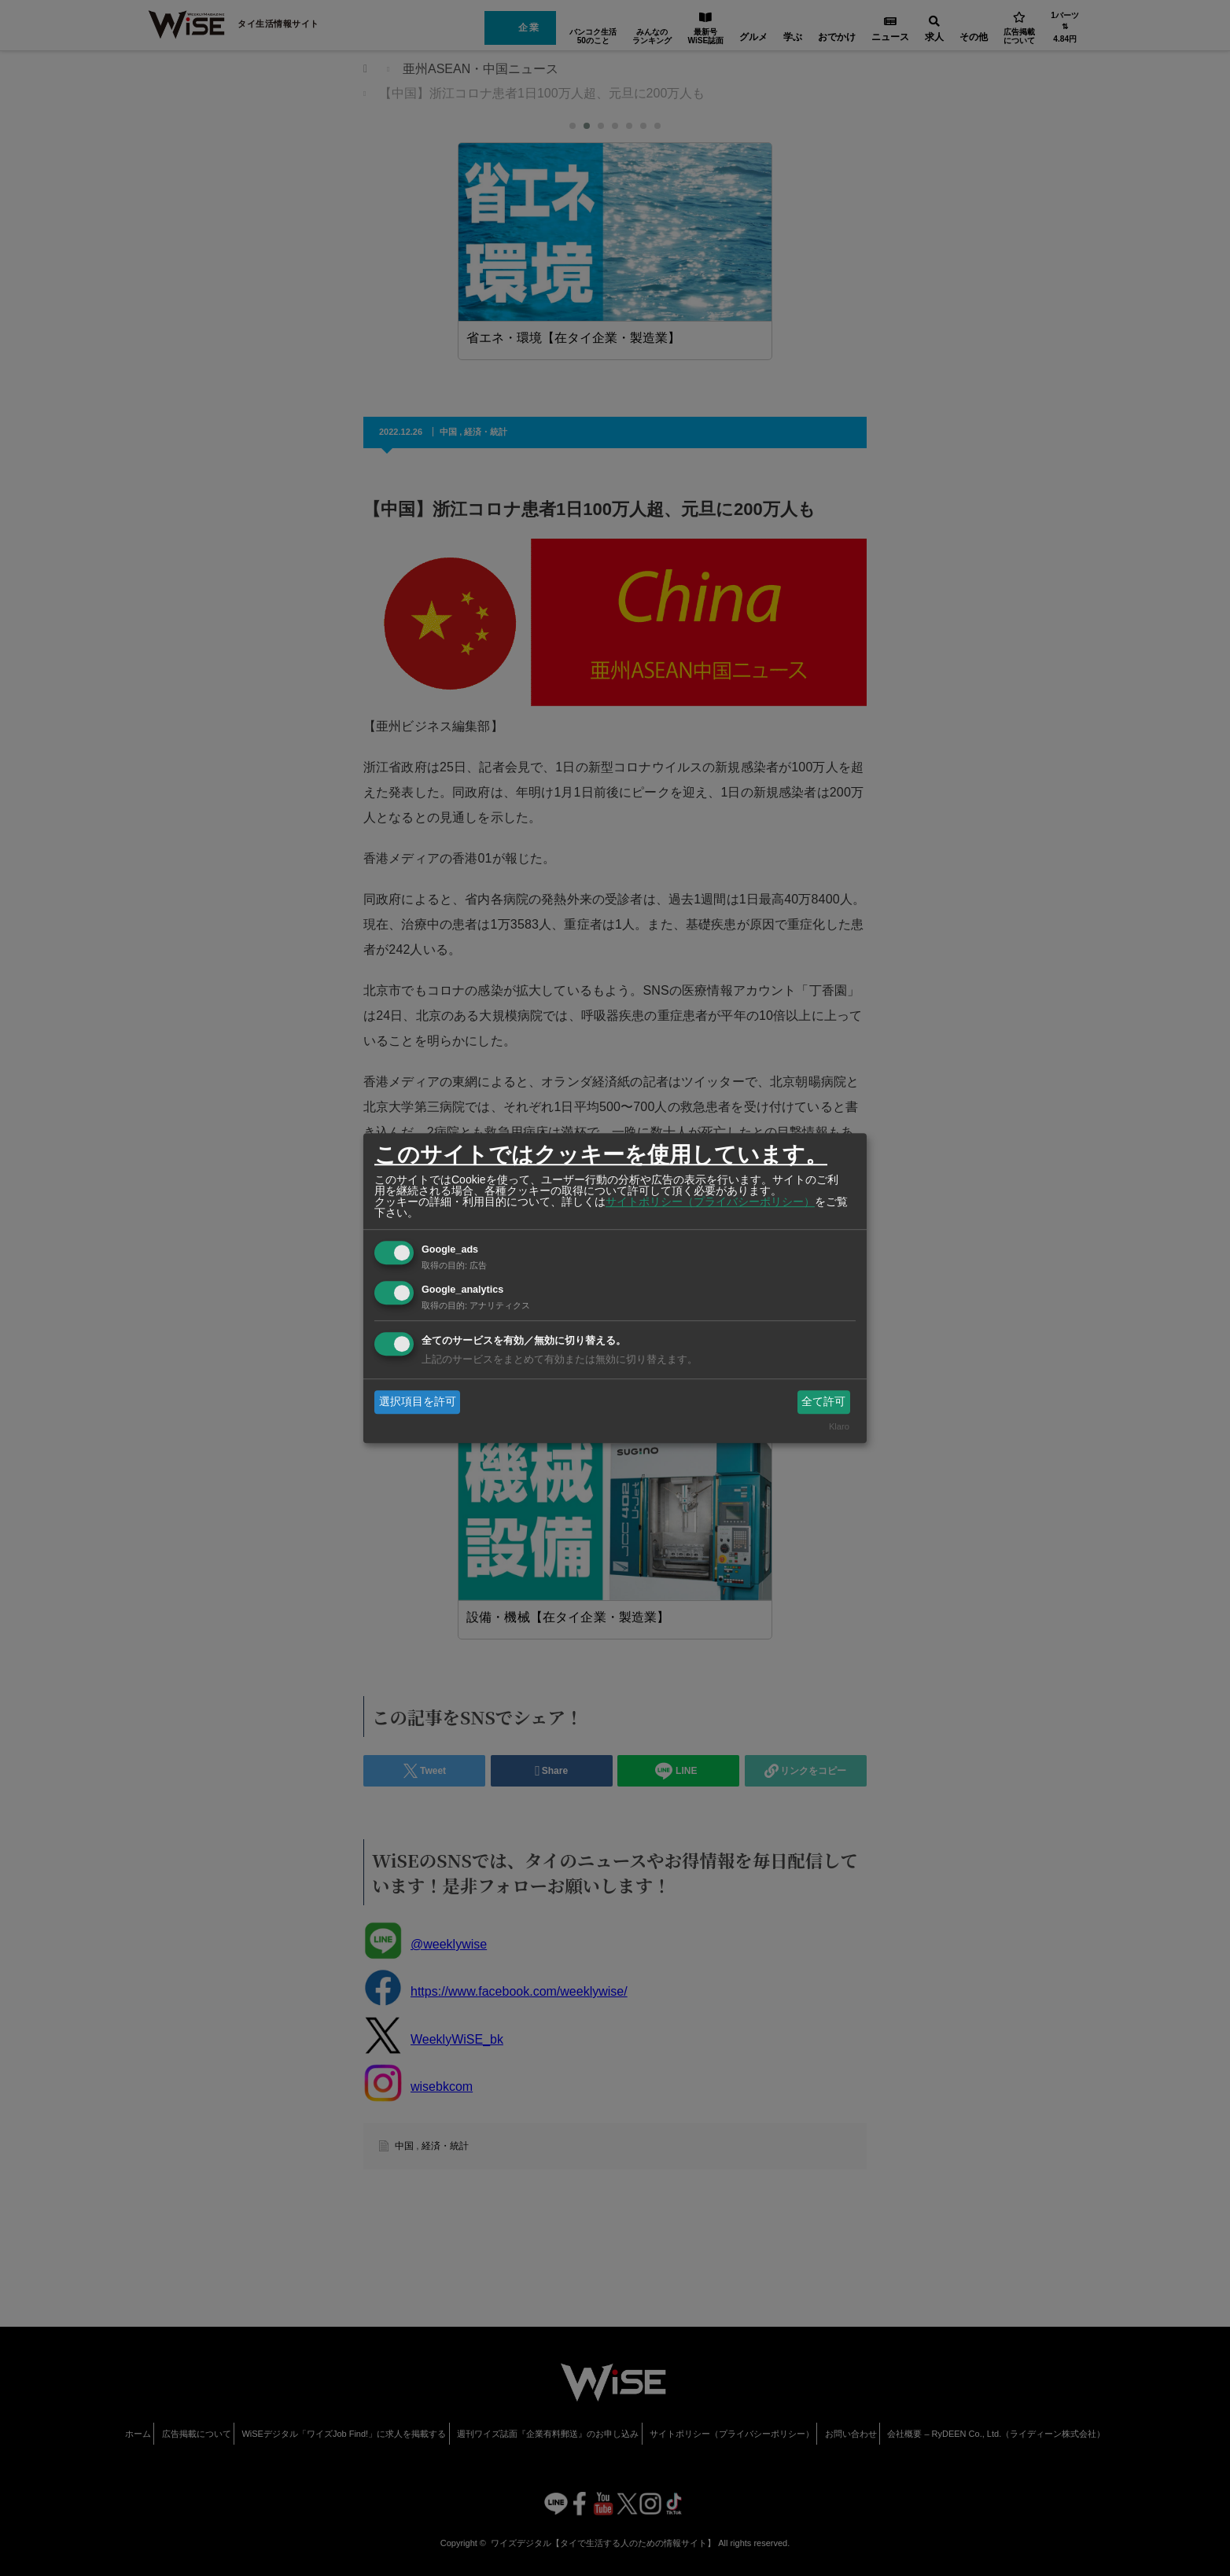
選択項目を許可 (417, 1401)
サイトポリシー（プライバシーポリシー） (710, 1201)
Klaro (839, 1427)
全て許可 (823, 1401)
